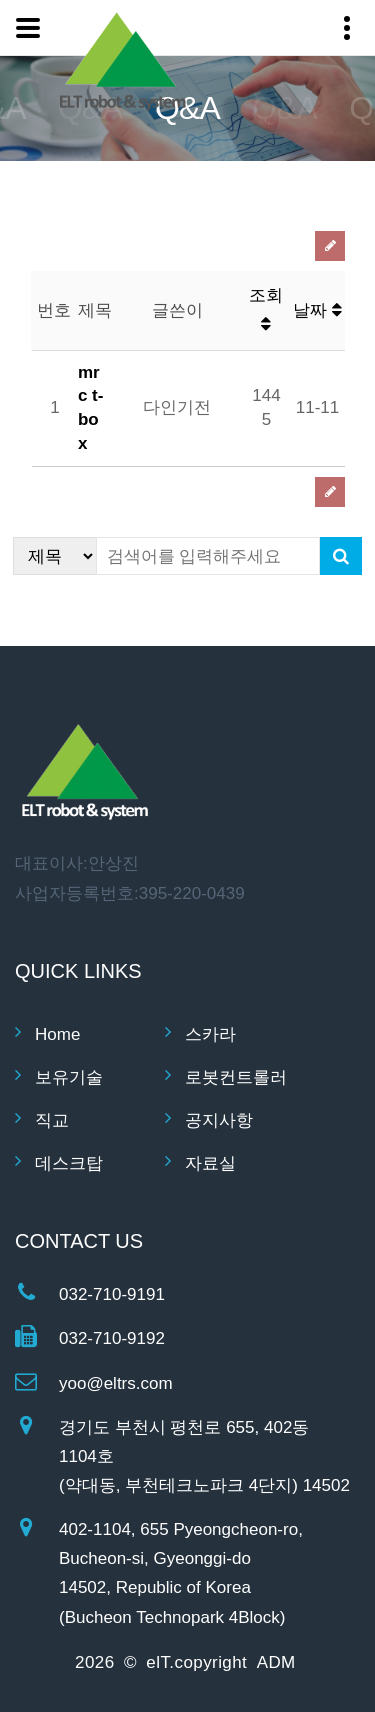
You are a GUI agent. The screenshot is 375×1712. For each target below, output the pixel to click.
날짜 (317, 310)
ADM (276, 1662)
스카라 (210, 1034)
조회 (266, 309)
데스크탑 (69, 1163)
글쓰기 (330, 246)
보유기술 (69, 1077)
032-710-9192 (112, 1338)
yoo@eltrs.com (116, 1383)
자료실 (210, 1163)
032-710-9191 (112, 1294)
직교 (52, 1120)
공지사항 (219, 1120)
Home (57, 1034)
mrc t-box (91, 408)
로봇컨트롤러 (236, 1077)
